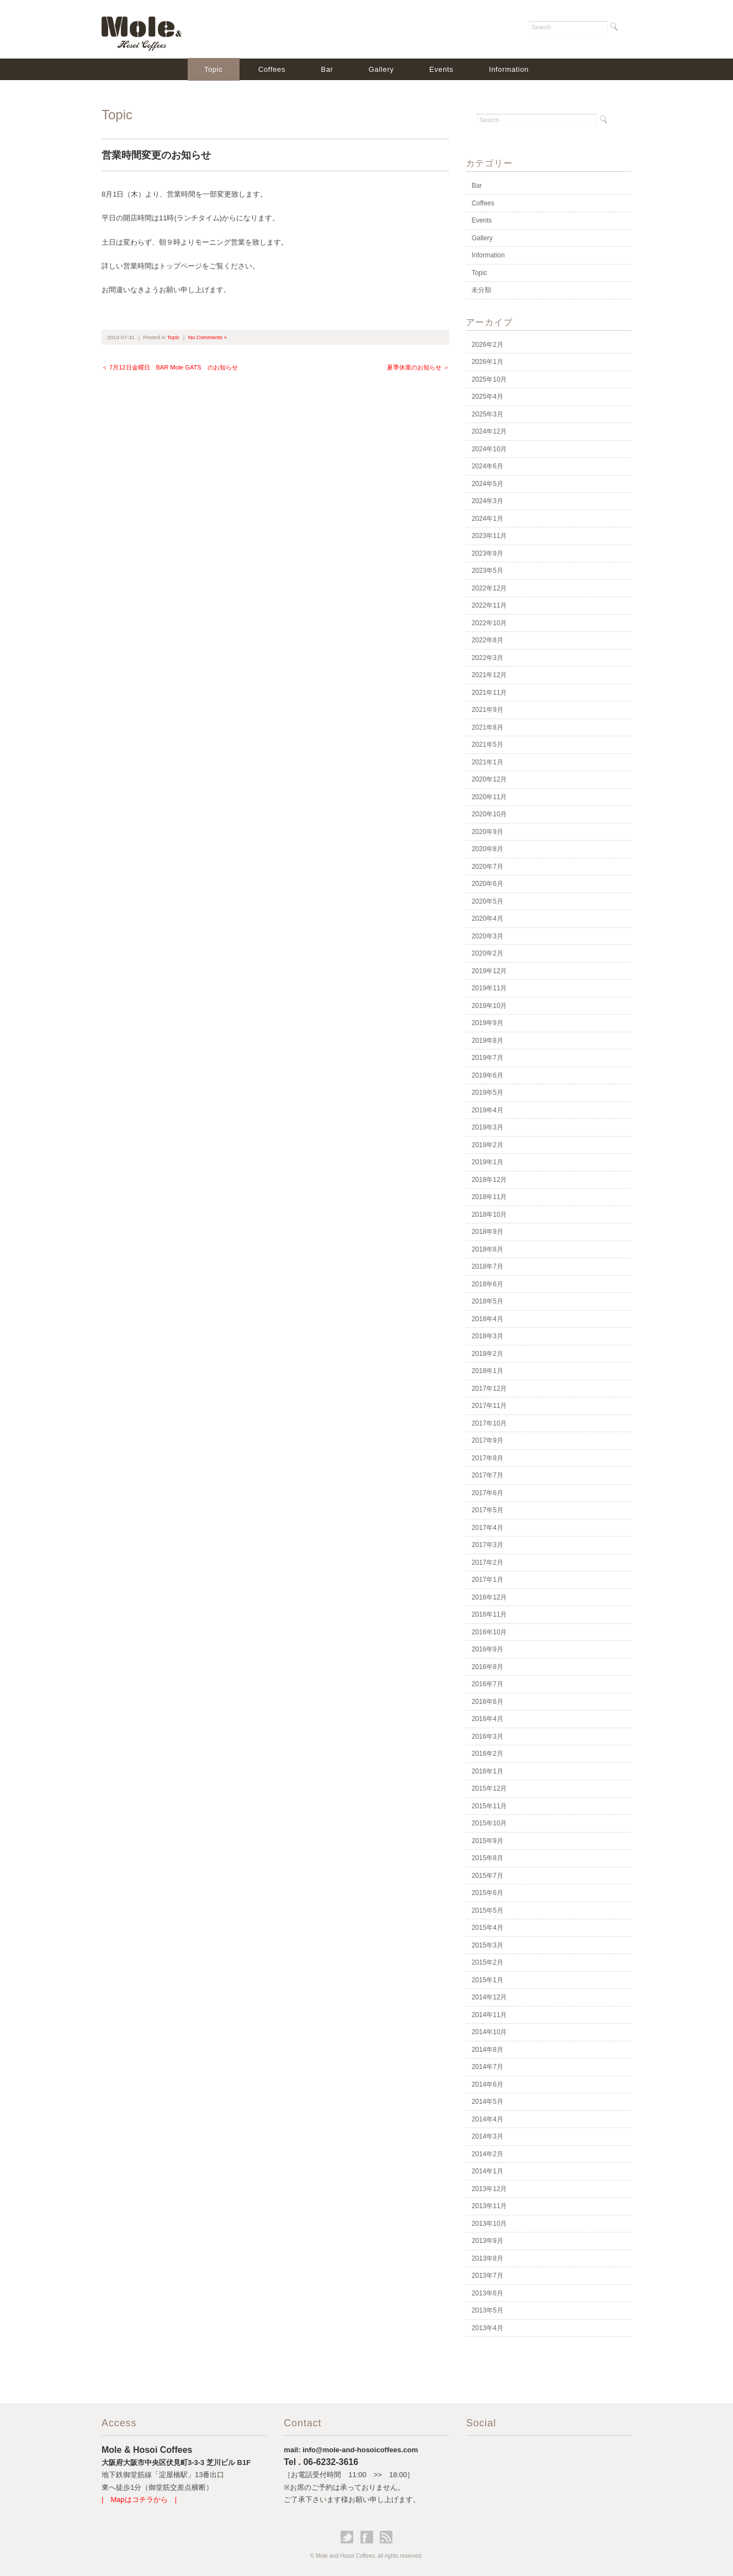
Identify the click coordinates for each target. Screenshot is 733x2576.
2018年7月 (487, 1266)
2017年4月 (487, 1528)
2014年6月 (487, 2084)
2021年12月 (489, 675)
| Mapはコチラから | (139, 2499)
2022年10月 (489, 623)
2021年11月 (489, 692)
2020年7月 (487, 866)
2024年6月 (487, 466)
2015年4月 (487, 1927)
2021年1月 (487, 762)
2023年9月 (487, 553)
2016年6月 (487, 1702)
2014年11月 (489, 2015)
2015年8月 (487, 1858)
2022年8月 (487, 640)
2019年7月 (487, 1058)
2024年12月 (489, 431)
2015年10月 (489, 1823)
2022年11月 (489, 605)
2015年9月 (487, 1841)
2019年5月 (487, 1092)
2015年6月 (487, 1893)
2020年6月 (487, 884)
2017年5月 (487, 1510)
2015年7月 (487, 1876)
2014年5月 (487, 2101)
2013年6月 (487, 2293)
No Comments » (207, 337)
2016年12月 (489, 1597)
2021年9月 (487, 710)
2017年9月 (487, 1440)
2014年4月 (487, 2119)
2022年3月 (487, 658)
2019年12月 (489, 971)
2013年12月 (489, 2189)
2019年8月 (487, 1040)
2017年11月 (489, 1406)
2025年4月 (487, 396)
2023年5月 (487, 570)
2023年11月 (489, 536)
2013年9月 (487, 2241)
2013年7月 (487, 2275)
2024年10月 (489, 449)
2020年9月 (487, 832)
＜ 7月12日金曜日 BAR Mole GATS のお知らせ (170, 367)
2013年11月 (489, 2206)
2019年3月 (487, 1127)
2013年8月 (487, 2258)
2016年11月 (489, 1614)
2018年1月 (487, 1371)
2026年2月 (487, 345)
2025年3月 (487, 414)
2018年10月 (489, 1214)
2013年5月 (487, 2310)
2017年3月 (487, 1545)
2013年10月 (489, 2223)
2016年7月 (487, 1684)
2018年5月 (487, 1301)
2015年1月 (487, 1980)
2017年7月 (487, 1475)
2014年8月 (487, 2050)
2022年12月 (489, 588)
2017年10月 (489, 1423)
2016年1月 (487, 1771)
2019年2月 (487, 1145)
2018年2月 (487, 1354)
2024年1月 (487, 518)
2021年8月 (487, 727)
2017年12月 (489, 1388)
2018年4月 (487, 1319)
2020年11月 (489, 797)
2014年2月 (487, 2154)
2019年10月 (489, 1006)
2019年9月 (487, 1023)
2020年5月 (487, 901)
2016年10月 (489, 1632)
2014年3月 (487, 2136)
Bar (327, 69)
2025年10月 (489, 379)
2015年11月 (489, 1806)
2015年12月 (489, 1788)
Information (509, 69)
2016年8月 (487, 1667)
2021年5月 (487, 744)
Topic (213, 69)
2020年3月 (487, 936)
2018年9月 (487, 1232)
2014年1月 (487, 2171)
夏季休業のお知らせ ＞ (418, 367)
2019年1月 (487, 1162)
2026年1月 (487, 362)
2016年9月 (487, 1649)
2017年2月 (487, 1562)
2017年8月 (487, 1458)
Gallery (381, 69)
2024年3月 (487, 501)
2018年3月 (487, 1336)
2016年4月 (487, 1719)
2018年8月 (487, 1249)
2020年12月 (489, 779)
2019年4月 (487, 1110)
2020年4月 (487, 918)
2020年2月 (487, 953)
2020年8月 (487, 849)
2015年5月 (487, 1910)
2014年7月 (487, 2067)
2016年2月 (487, 1753)
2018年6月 (487, 1284)
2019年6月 (487, 1075)
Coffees (271, 69)
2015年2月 (487, 1962)
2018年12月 (489, 1180)
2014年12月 (489, 1997)
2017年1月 (487, 1579)
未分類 (481, 290)
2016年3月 (487, 1736)
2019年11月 (489, 988)
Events (441, 69)
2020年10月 (489, 814)
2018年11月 (489, 1197)
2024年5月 (487, 484)
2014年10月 (489, 2032)
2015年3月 (487, 1945)
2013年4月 (487, 2328)
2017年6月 (487, 1493)
